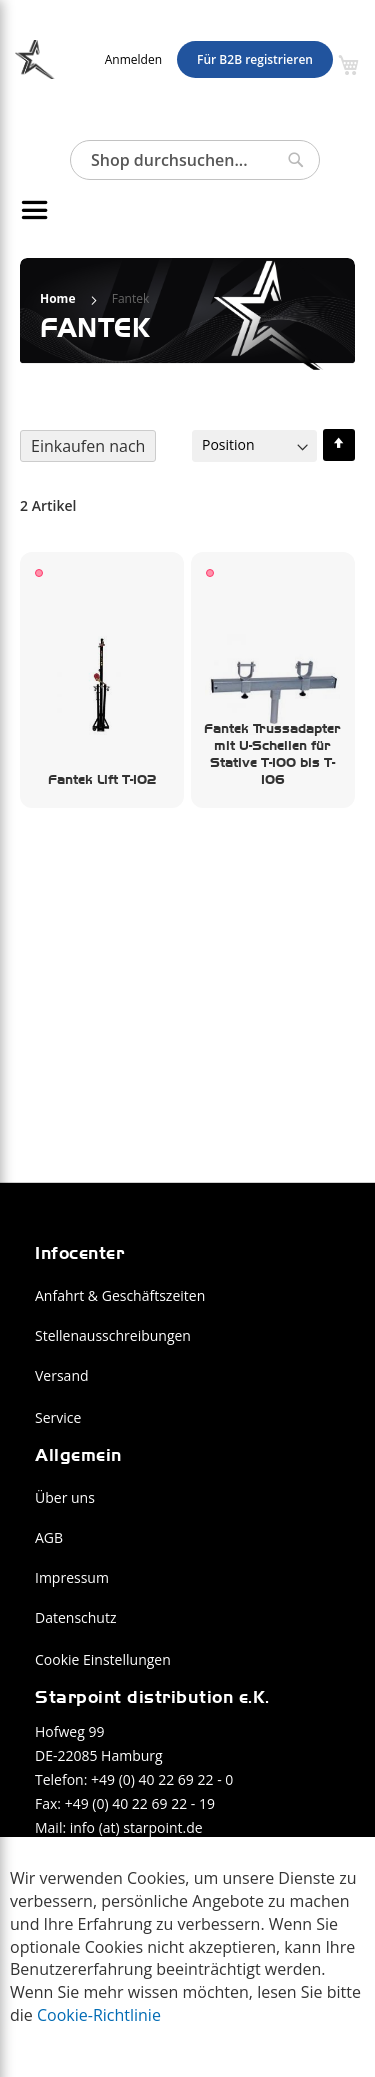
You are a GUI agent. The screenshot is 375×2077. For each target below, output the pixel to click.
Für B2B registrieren (255, 59)
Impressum (72, 1577)
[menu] (160, 210)
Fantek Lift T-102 (102, 779)
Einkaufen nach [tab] (88, 446)
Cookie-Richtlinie (99, 2015)
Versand (62, 1375)
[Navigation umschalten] (28, 210)
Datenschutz (75, 1617)
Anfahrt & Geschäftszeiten (120, 1295)
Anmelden (133, 59)
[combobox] (195, 160)
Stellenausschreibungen (113, 1335)
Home (59, 298)
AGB (49, 1537)
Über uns (65, 1497)
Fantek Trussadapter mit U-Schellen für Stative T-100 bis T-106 (272, 753)
